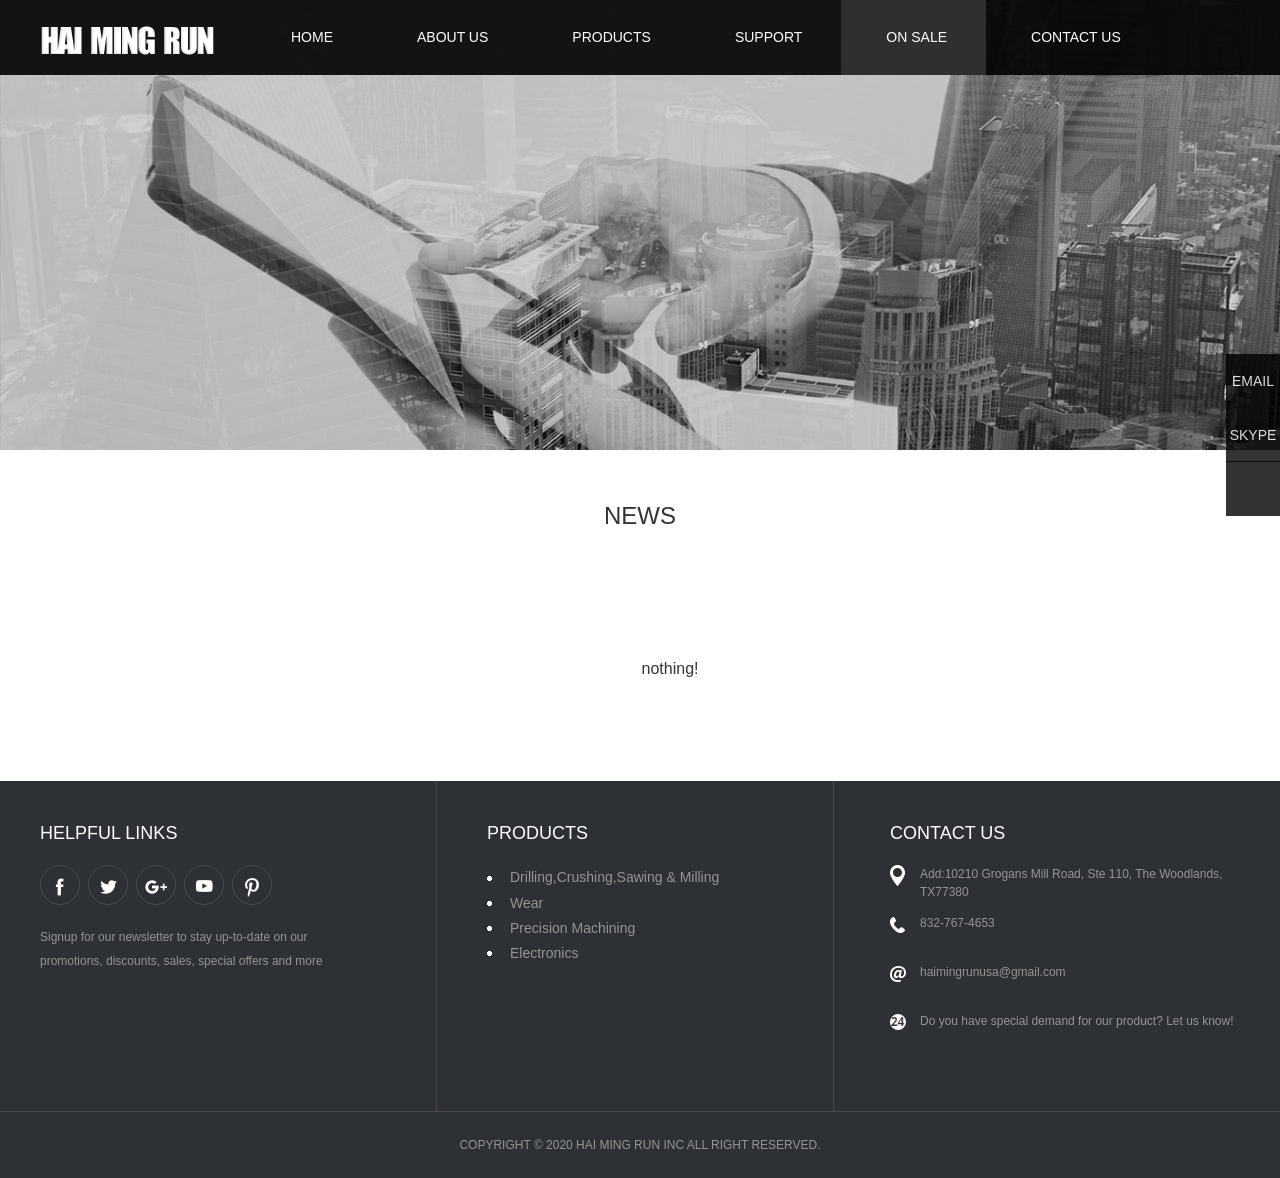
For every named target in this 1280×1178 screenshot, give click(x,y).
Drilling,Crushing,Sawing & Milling (614, 877)
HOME (312, 37)
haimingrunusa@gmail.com (993, 972)
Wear (526, 903)
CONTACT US (1076, 37)
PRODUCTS (611, 37)
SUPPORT (768, 37)
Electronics (544, 953)
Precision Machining (572, 928)
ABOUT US (452, 37)
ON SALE (916, 37)
